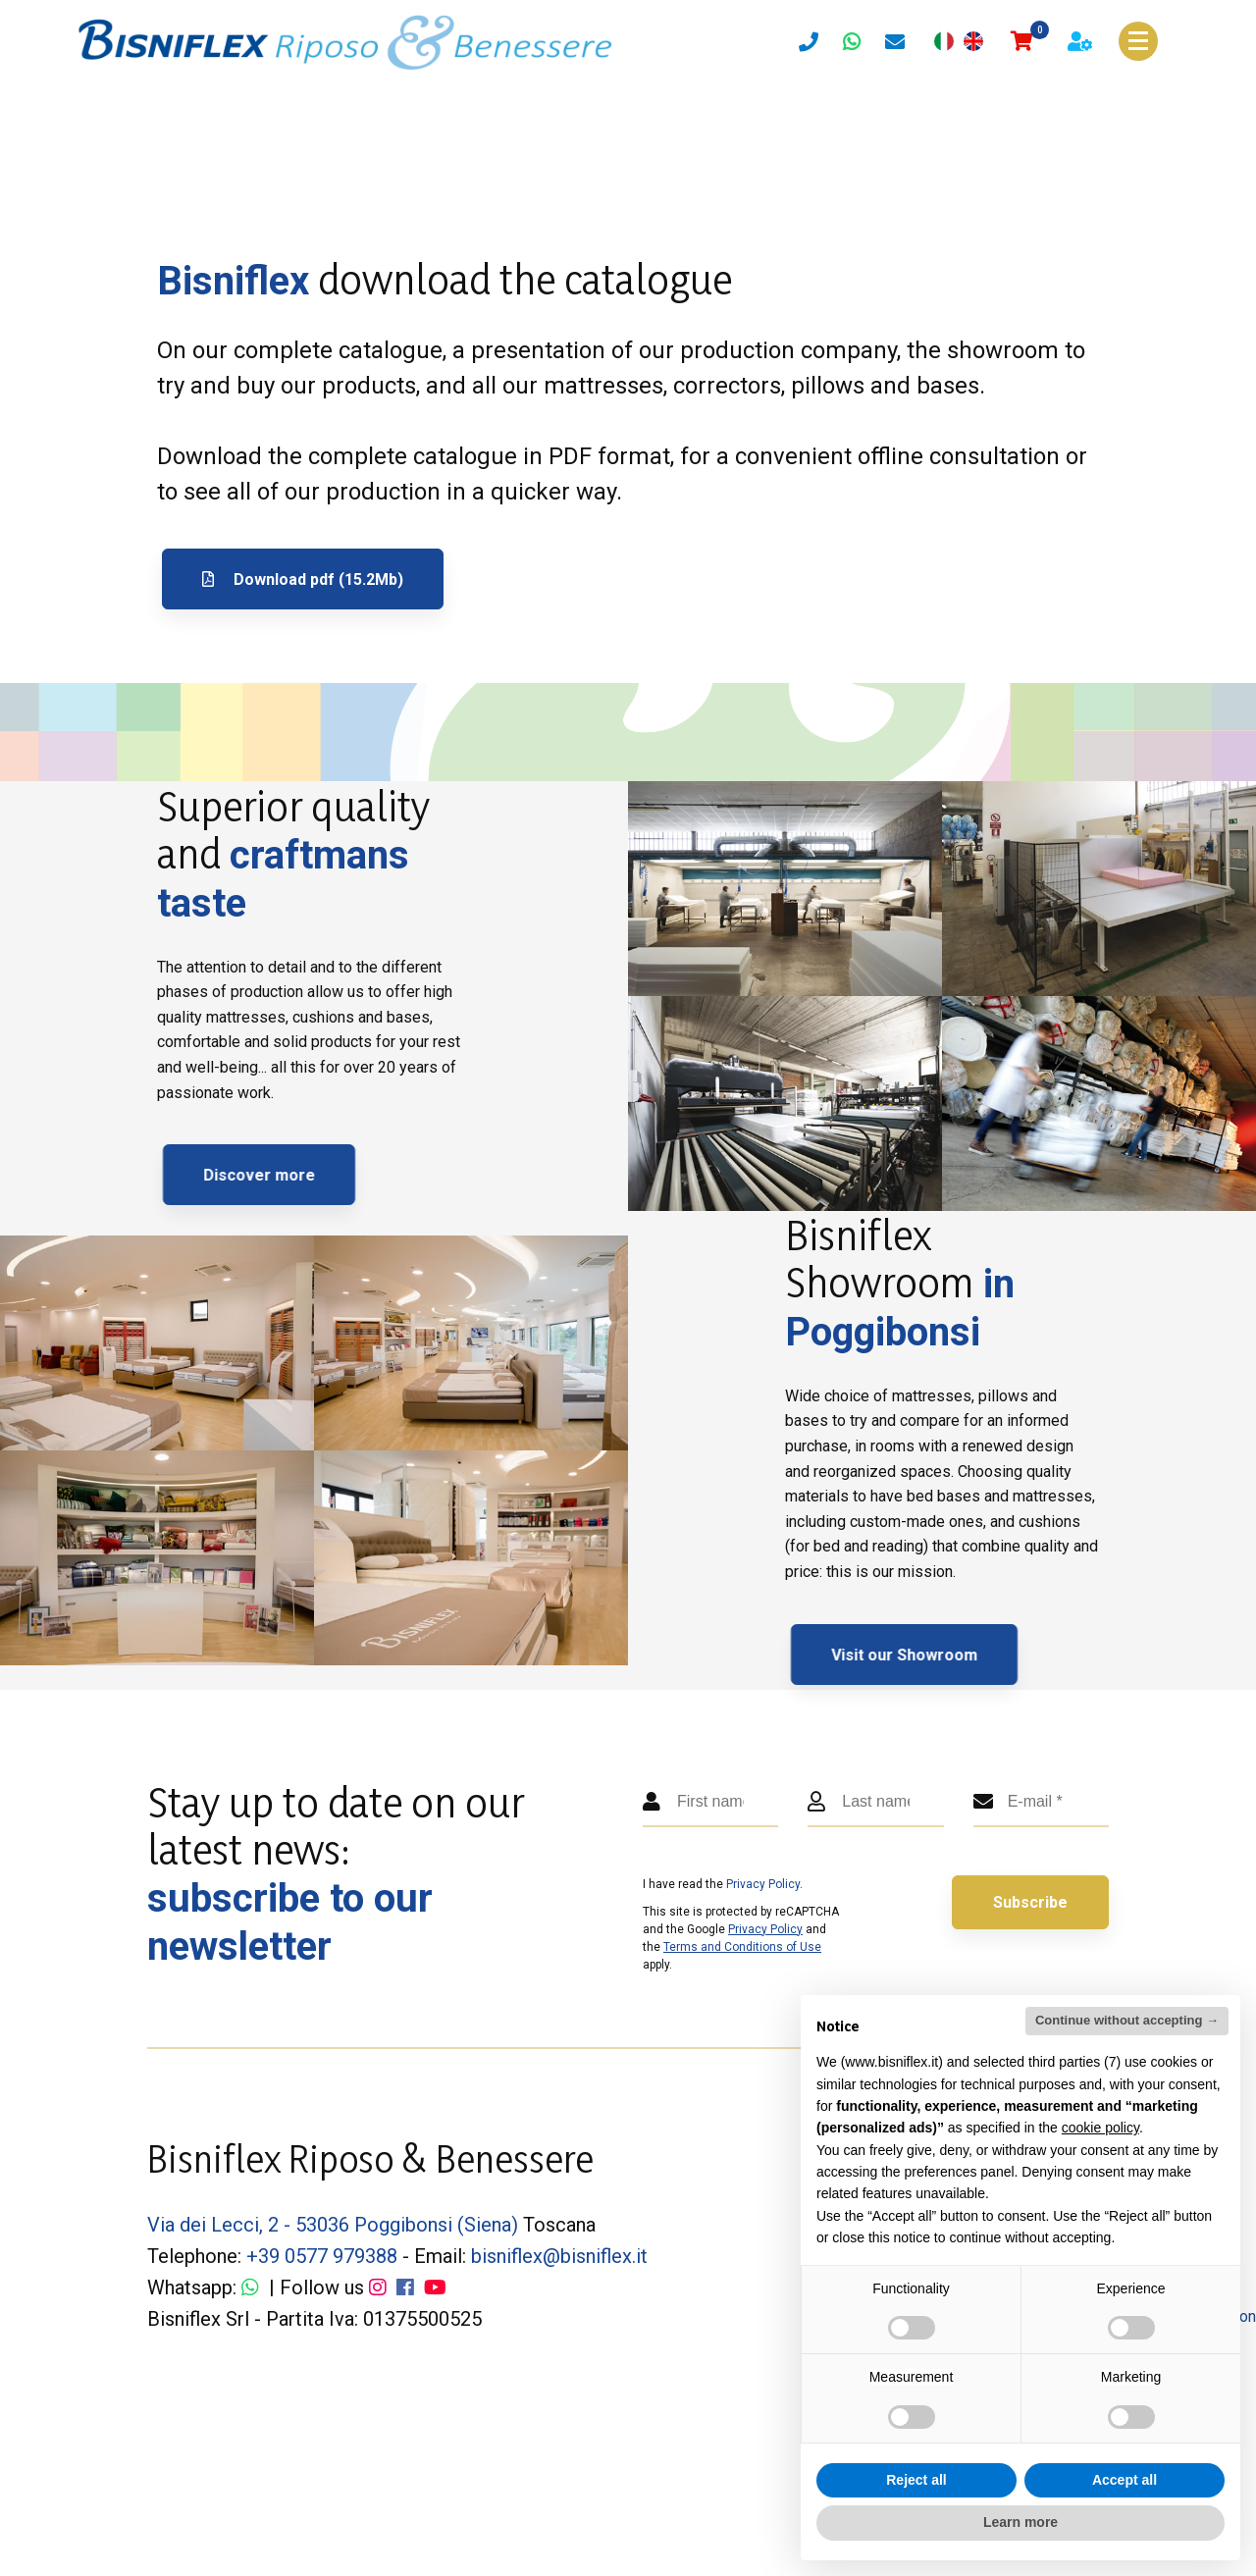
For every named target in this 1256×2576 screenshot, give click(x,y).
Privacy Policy (763, 1884)
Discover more (315, 1175)
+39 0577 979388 (321, 2256)
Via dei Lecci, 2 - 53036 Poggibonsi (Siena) (332, 2224)
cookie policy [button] (1100, 2127)
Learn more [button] (1020, 2522)
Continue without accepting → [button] (1127, 2020)
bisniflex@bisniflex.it (559, 2256)
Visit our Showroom (960, 1655)
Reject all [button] (916, 2480)
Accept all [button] (1124, 2480)
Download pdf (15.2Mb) (302, 579)
